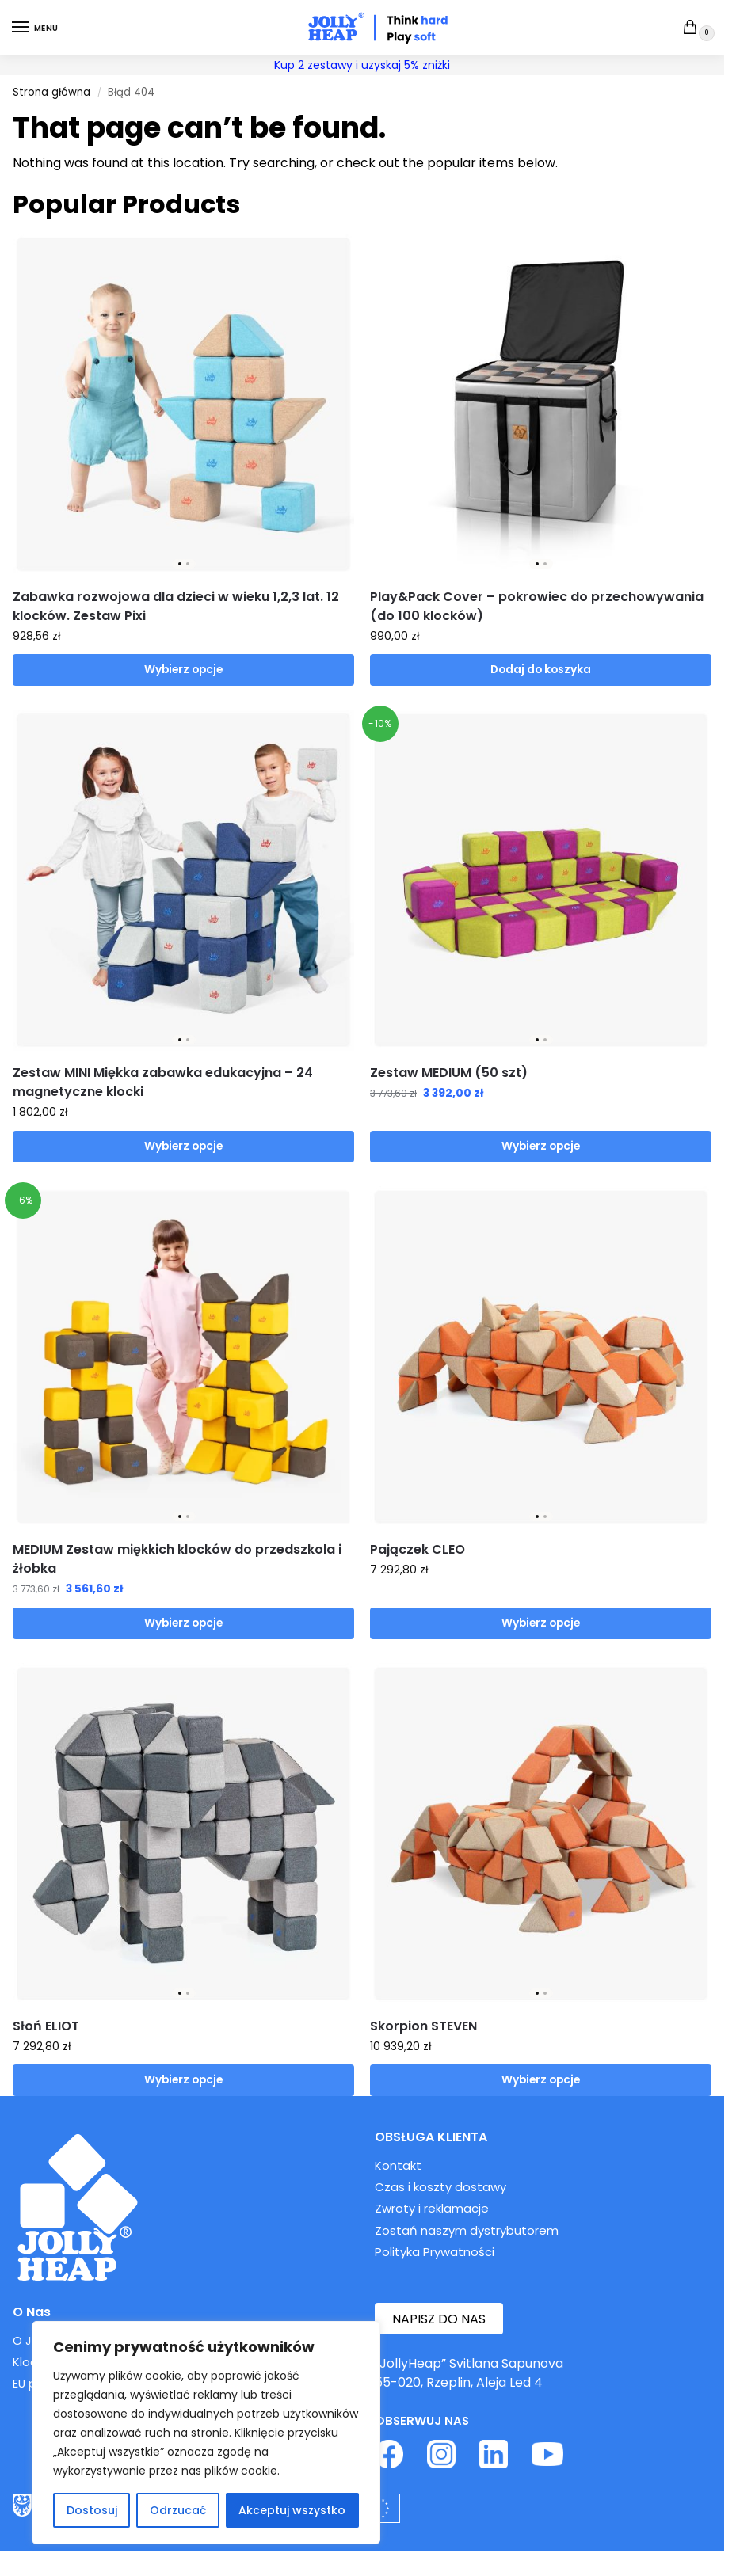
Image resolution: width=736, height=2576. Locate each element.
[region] (206, 2432)
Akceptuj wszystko (291, 2510)
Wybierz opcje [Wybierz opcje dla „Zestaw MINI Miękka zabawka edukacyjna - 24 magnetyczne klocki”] (183, 1146)
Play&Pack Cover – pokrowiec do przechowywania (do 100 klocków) (537, 606)
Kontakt (398, 2165)
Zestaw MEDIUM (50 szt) (449, 1073)
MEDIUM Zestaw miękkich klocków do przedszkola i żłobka (177, 1558)
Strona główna (51, 92)
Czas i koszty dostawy (440, 2186)
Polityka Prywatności (434, 2251)
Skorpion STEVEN (423, 2026)
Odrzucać (178, 2510)
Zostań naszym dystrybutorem (467, 2230)
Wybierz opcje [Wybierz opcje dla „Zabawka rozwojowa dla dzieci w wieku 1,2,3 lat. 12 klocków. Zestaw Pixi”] (183, 669)
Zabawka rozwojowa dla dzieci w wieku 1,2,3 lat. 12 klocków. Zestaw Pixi (176, 606)
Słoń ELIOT (46, 2026)
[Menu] (35, 28)
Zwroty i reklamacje (432, 2208)
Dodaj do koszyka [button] (540, 669)
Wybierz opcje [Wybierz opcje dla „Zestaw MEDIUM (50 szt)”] (540, 1146)
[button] (694, 28)
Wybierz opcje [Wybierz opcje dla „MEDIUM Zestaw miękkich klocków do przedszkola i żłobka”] (183, 1622)
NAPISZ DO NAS (439, 2319)
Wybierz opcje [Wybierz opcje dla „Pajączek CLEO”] (540, 1622)
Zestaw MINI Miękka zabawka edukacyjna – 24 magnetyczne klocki (163, 1082)
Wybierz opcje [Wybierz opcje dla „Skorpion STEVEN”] (540, 2079)
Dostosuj (92, 2510)
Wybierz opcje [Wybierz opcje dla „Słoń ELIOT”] (183, 2079)
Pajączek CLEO (417, 1549)
